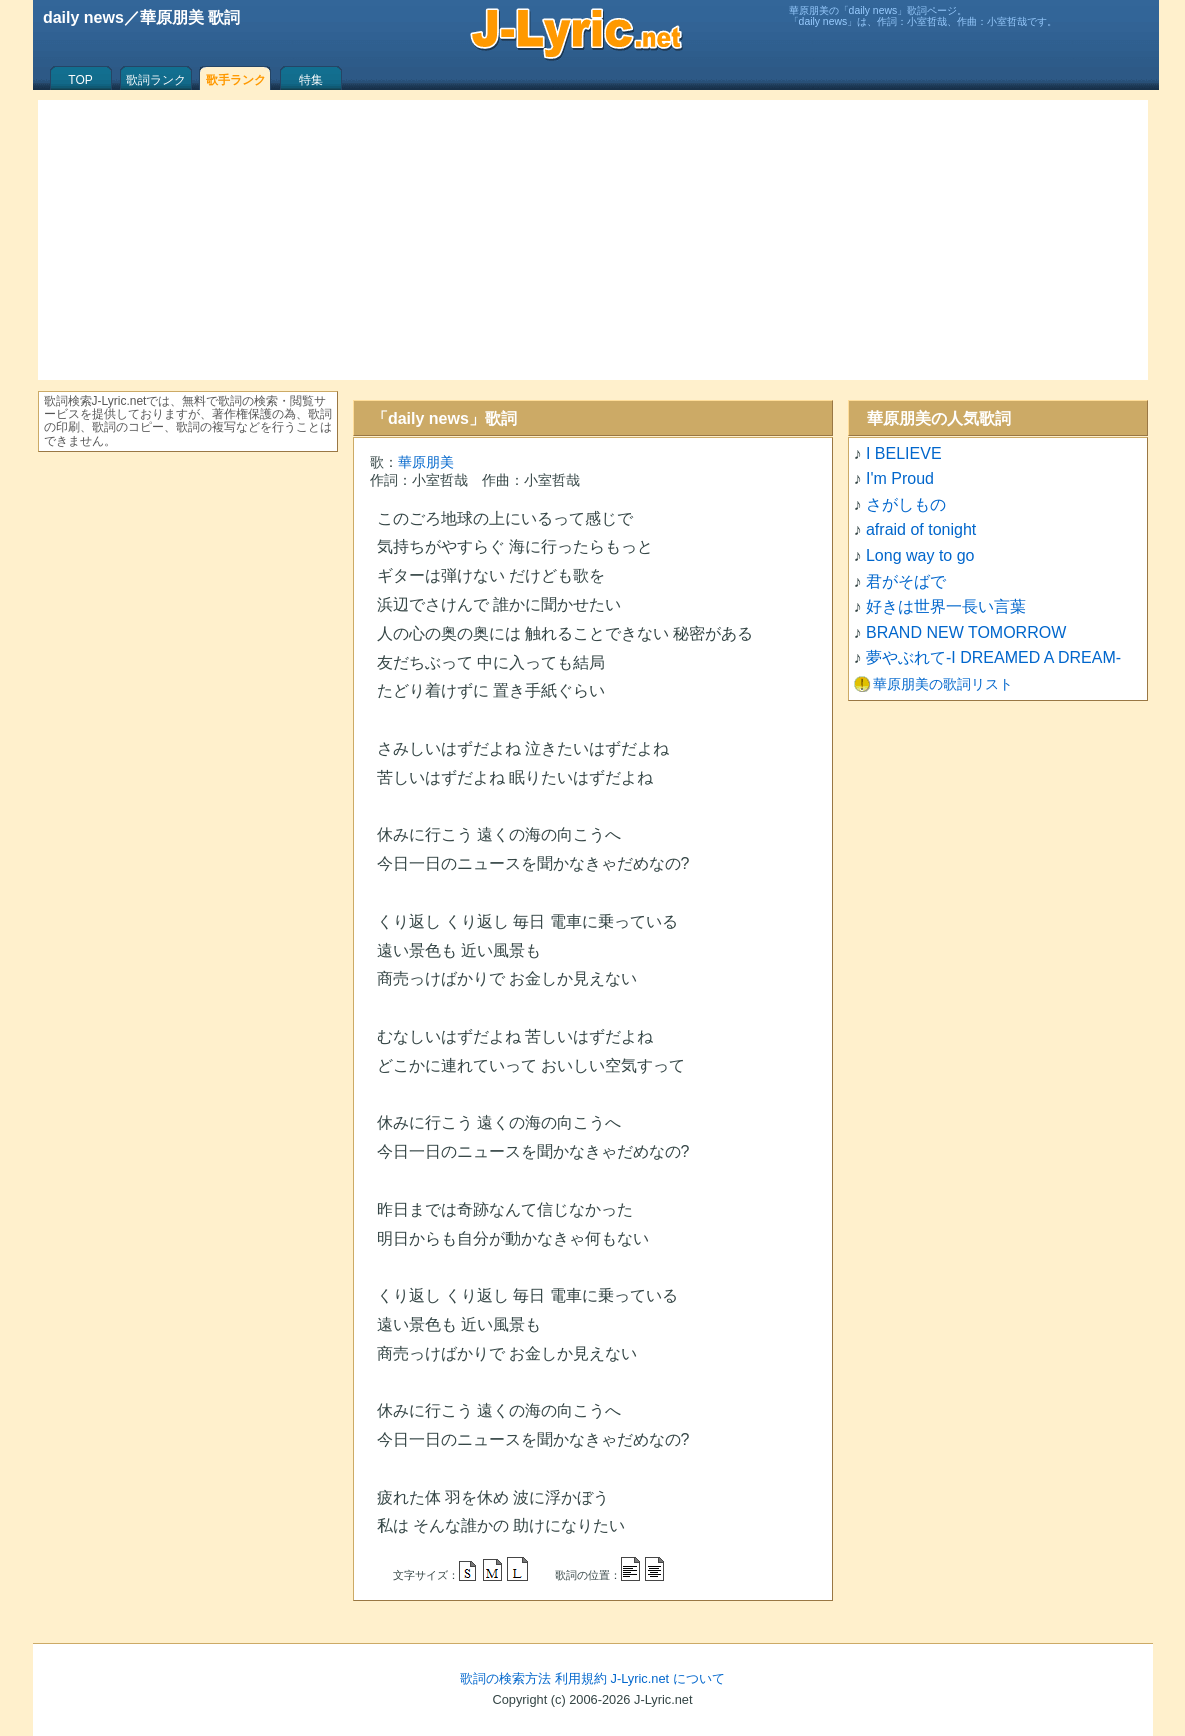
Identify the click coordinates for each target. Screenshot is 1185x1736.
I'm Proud (900, 478)
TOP (80, 80)
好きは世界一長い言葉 (946, 606)
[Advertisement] (593, 240)
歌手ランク (236, 80)
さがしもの (906, 504)
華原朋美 (426, 462)
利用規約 (581, 1678)
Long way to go (920, 555)
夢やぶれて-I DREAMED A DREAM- (993, 657)
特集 (311, 80)
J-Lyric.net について (668, 1678)
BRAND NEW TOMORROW (966, 632)
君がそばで (906, 581)
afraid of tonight (921, 529)
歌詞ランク (156, 80)
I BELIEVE (904, 453)
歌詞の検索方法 (505, 1678)
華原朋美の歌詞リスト (943, 684)
